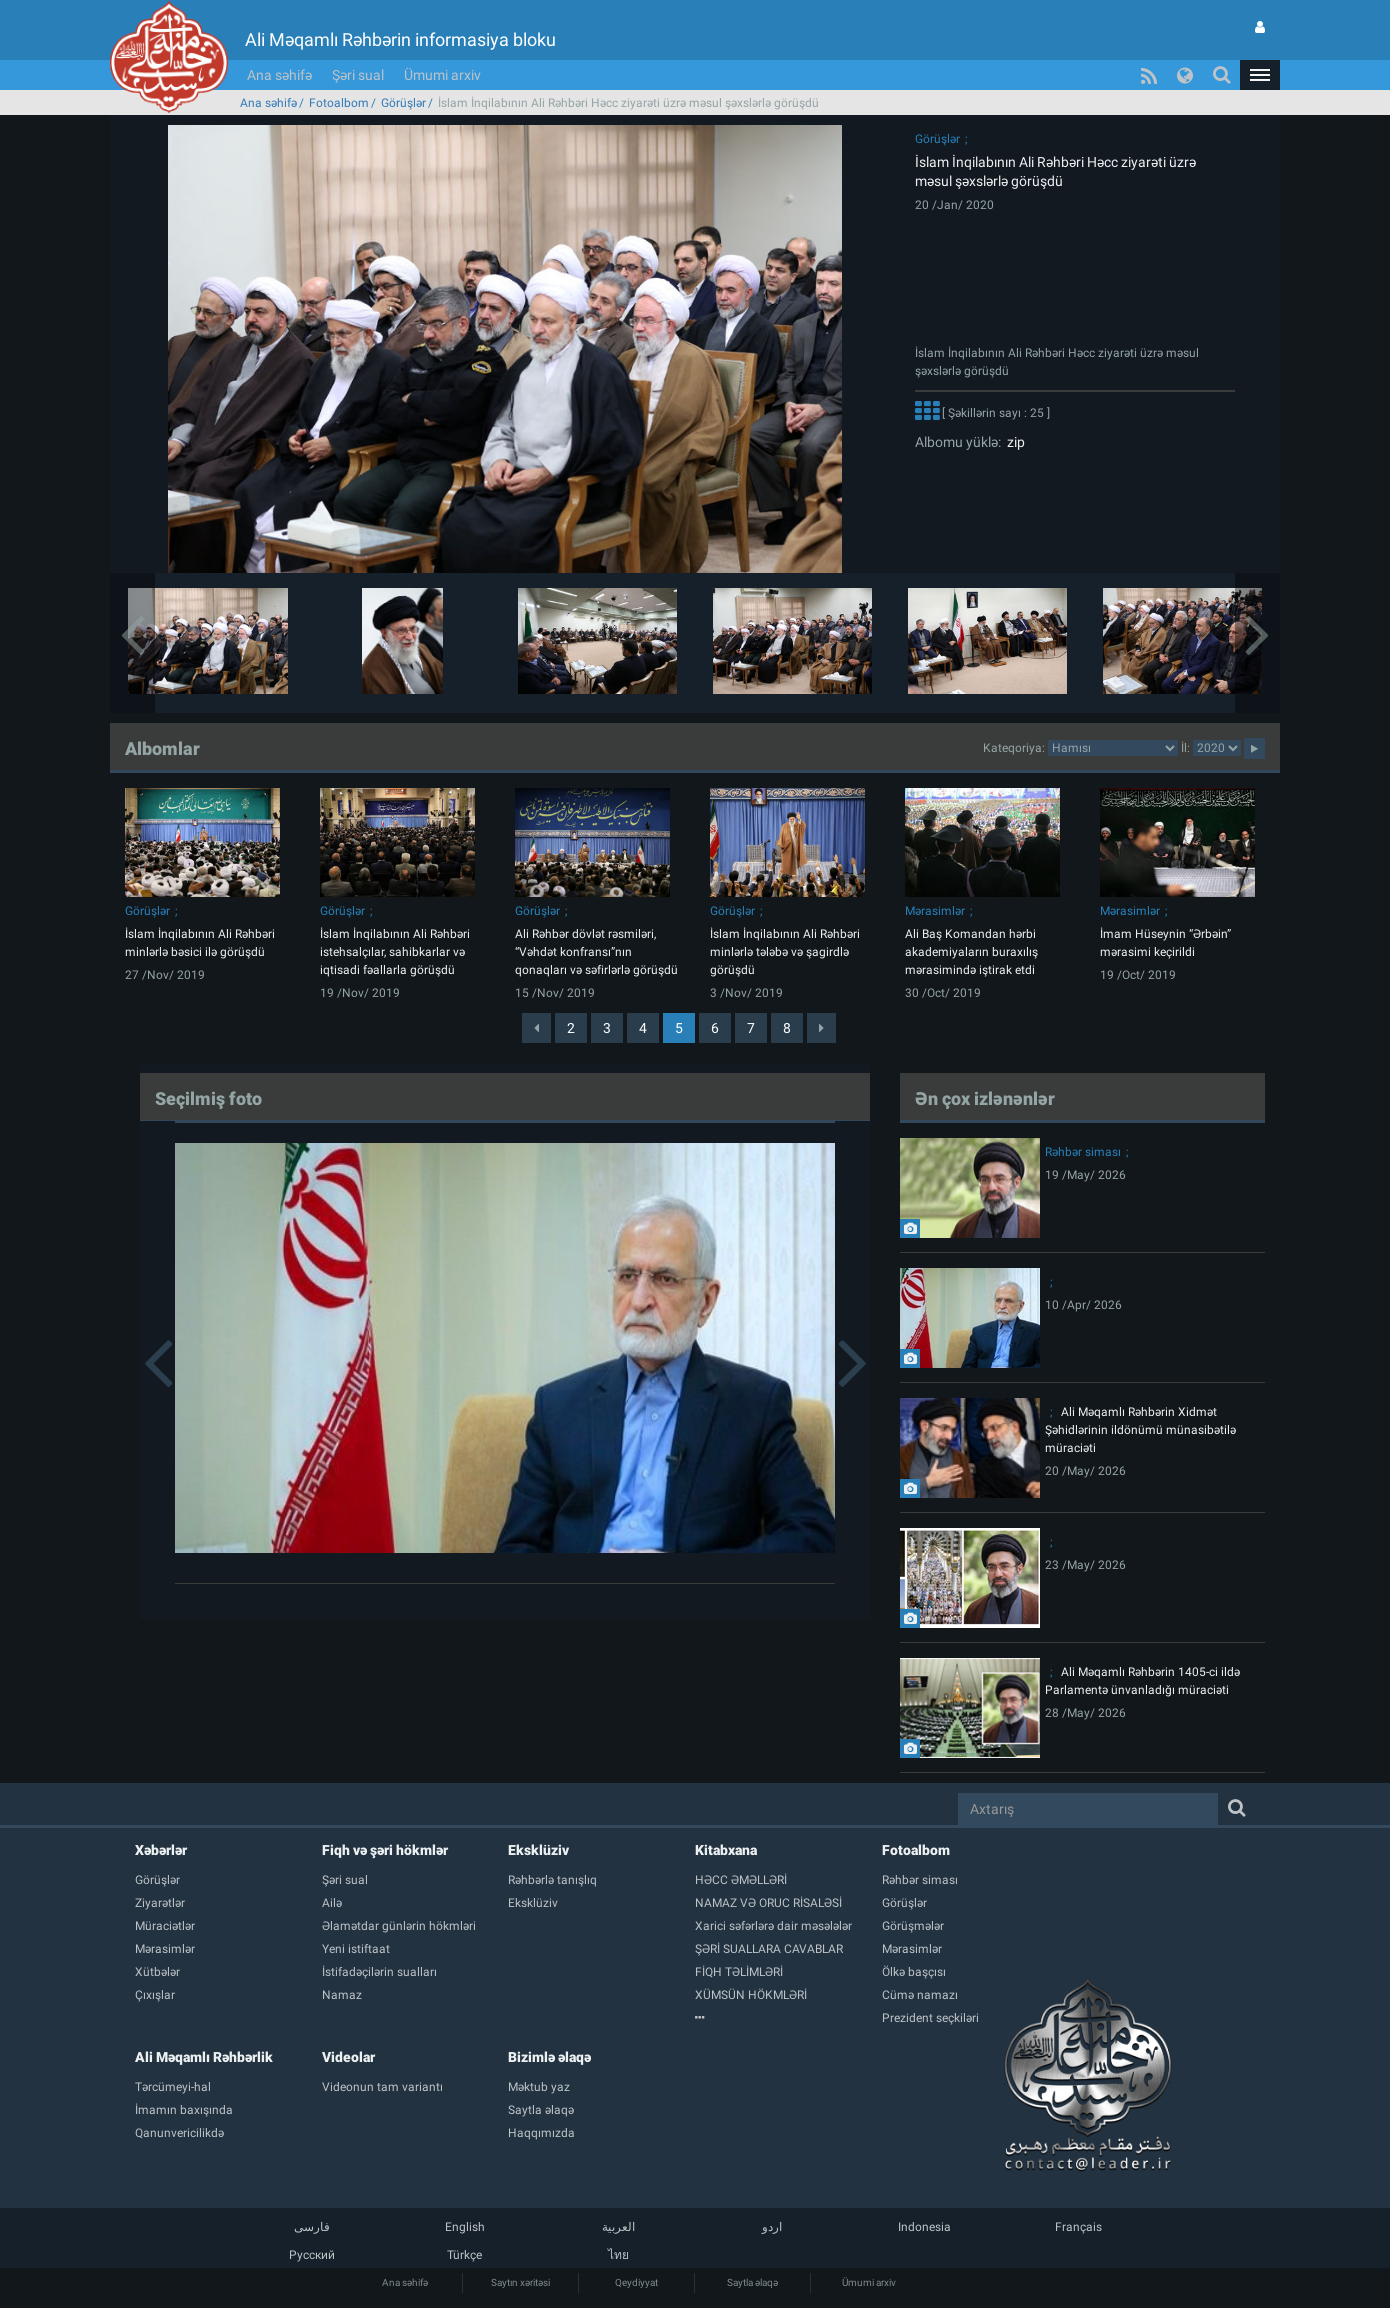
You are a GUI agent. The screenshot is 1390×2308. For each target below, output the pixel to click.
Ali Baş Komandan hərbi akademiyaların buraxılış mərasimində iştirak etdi (971, 952)
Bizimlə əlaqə (549, 2057)
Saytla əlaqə (752, 2282)
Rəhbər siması (1083, 1152)
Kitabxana (726, 1850)
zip (1013, 442)
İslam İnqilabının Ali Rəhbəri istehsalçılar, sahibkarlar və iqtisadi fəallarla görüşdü (395, 952)
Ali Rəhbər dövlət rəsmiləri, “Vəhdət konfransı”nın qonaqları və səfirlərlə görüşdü (596, 952)
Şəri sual (358, 75)
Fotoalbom (339, 103)
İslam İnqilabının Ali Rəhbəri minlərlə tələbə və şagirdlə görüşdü (785, 952)
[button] (1260, 75)
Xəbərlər (161, 1850)
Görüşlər (403, 103)
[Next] (821, 1028)
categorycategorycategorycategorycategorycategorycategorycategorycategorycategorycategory (1113, 748)
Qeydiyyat (636, 2282)
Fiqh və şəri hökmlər (385, 1850)
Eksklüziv (538, 1850)
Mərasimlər (935, 911)
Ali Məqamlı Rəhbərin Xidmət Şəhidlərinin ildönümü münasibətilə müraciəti (1140, 1430)
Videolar (348, 2057)
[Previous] (536, 1028)
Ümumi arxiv (442, 75)
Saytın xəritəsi (520, 2282)
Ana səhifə (279, 75)
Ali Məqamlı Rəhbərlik (204, 2057)
